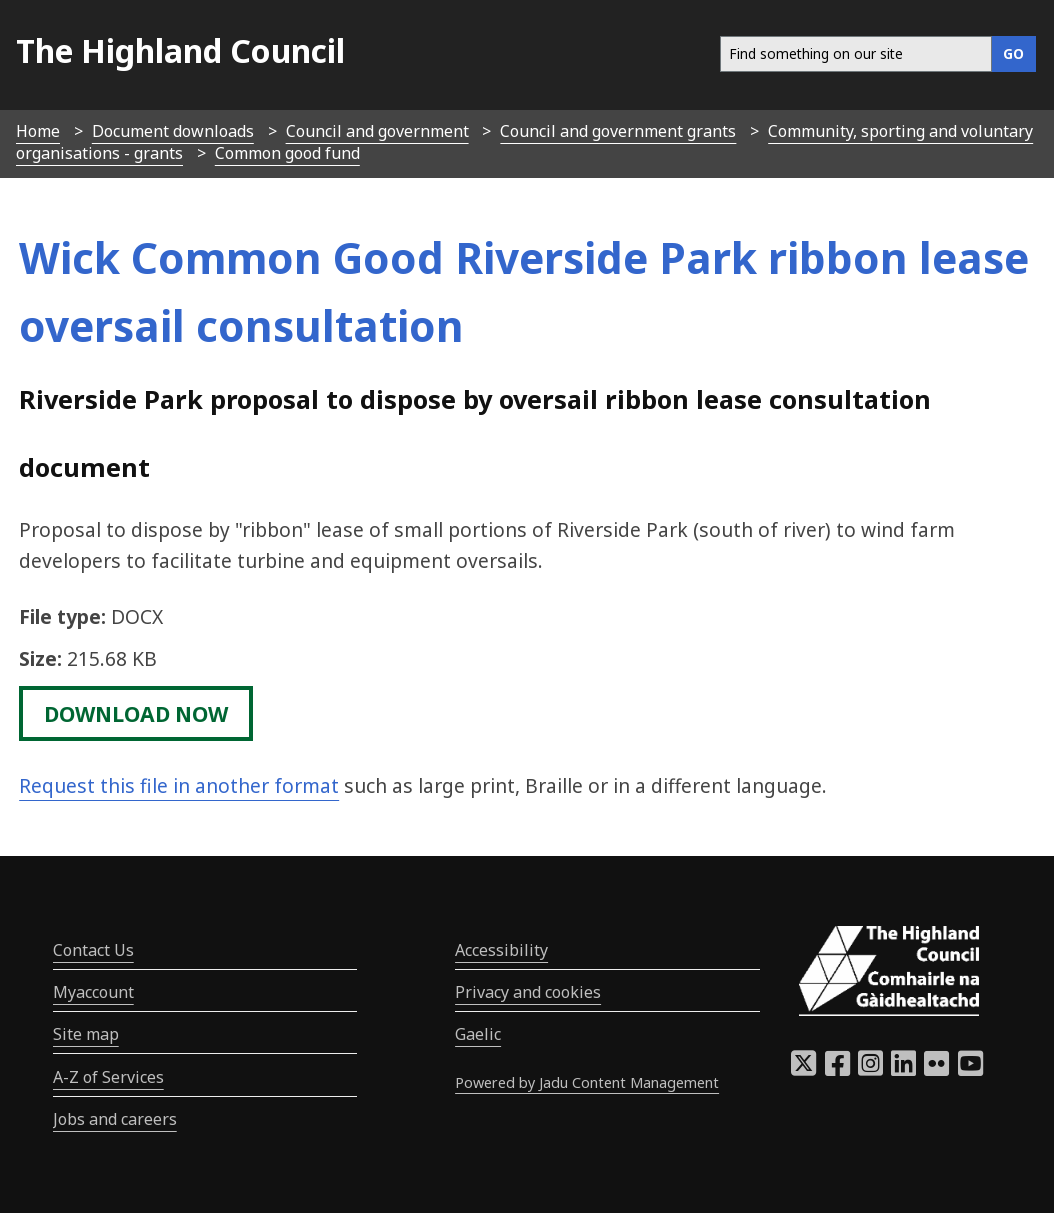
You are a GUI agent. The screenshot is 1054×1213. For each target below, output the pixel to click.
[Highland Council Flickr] (936, 1069)
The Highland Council (180, 50)
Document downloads (173, 131)
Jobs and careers (115, 1119)
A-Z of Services (108, 1077)
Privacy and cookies (528, 992)
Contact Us (93, 950)
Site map (86, 1034)
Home (38, 131)
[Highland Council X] (803, 1069)
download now (136, 713)
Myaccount (93, 992)
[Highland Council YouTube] (970, 1069)
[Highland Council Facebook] (837, 1069)
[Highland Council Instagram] (870, 1069)
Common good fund (287, 153)
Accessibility (501, 950)
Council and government (377, 131)
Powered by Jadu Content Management (587, 1082)
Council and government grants (618, 131)
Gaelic (478, 1034)
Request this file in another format (179, 785)
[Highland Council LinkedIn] (903, 1069)
